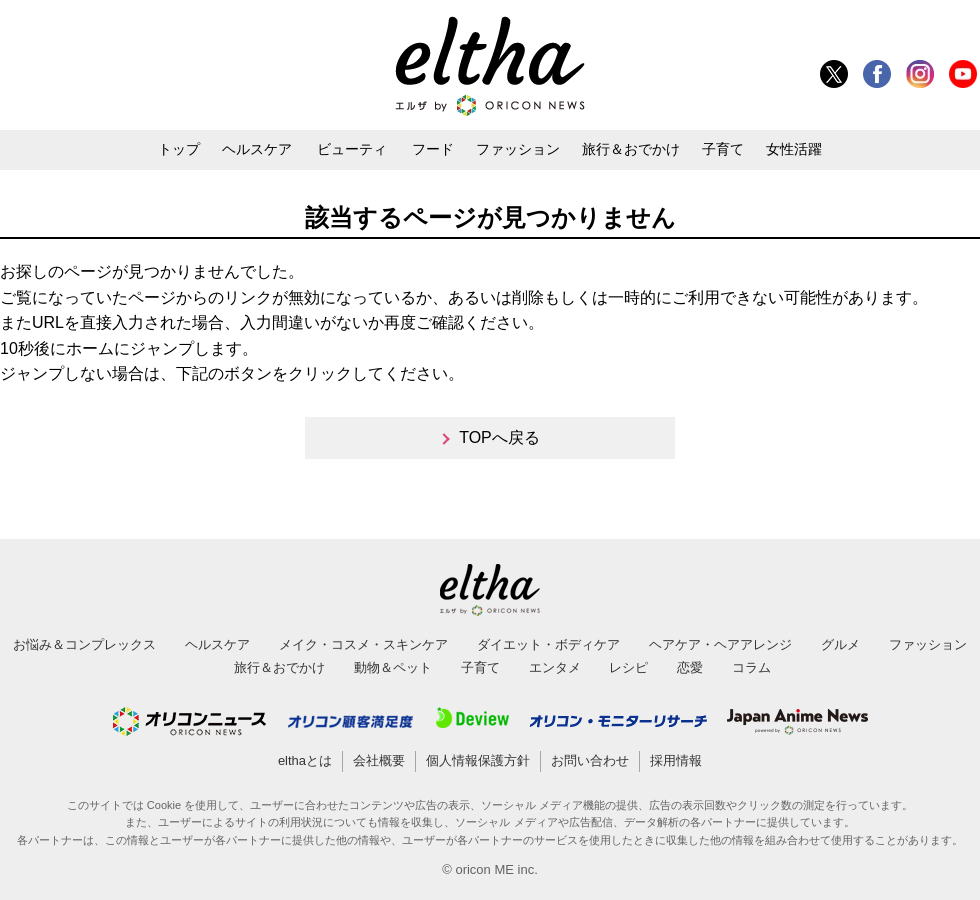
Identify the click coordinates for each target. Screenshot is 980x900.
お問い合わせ (590, 760)
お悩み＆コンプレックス (84, 644)
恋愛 (690, 667)
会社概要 (379, 760)
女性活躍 (794, 149)
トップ (179, 149)
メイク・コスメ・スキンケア (363, 644)
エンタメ (555, 667)
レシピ (628, 667)
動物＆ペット (393, 667)
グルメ (840, 644)
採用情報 (676, 760)
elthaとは (305, 760)
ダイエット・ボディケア (548, 644)
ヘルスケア (257, 149)
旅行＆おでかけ (631, 149)
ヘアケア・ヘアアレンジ (720, 644)
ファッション (518, 149)
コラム (751, 667)
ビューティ (352, 149)
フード (433, 149)
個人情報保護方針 (478, 760)
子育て (723, 149)
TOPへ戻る (499, 437)
